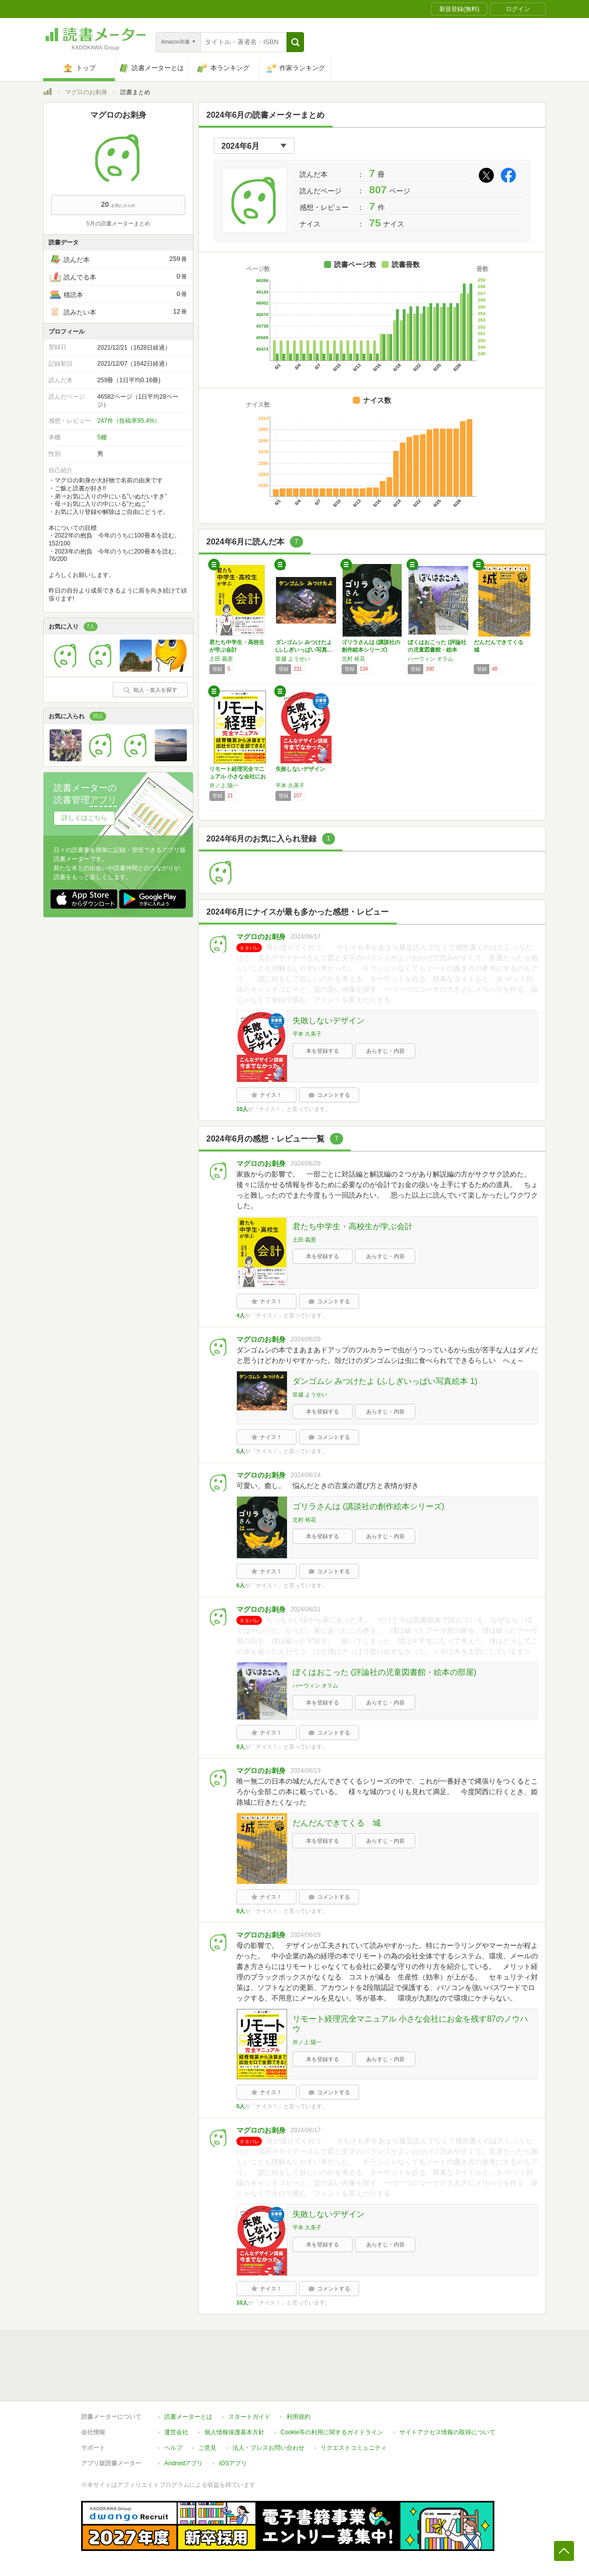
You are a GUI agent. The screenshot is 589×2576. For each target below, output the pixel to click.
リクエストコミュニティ (354, 2448)
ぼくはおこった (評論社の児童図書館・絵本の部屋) (384, 1672)
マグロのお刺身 (86, 92)
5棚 (102, 437)
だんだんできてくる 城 (336, 1823)
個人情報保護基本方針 (234, 2432)
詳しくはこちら (84, 817)
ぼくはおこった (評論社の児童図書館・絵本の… (437, 649)
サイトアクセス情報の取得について (447, 2432)
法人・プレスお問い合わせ (268, 2448)
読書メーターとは (188, 2417)
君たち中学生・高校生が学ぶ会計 (352, 1226)
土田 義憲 (221, 659)
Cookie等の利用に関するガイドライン (331, 2432)
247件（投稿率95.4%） (128, 420)
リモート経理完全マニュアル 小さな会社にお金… (237, 776)
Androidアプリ (183, 2463)
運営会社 (176, 2432)
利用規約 (298, 2417)
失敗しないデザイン (300, 769)
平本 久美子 (290, 785)
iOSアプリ (233, 2463)
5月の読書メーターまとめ (118, 223)
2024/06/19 (305, 1770)
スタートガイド (249, 2417)
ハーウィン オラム (430, 659)
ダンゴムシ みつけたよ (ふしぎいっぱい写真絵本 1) (384, 1381)
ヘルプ (173, 2448)
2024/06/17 (305, 936)
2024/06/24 (305, 1475)
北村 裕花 (353, 659)
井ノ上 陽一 (223, 785)
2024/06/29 (305, 1163)
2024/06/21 (305, 1609)
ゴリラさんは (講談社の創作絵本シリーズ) (368, 1506)
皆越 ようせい (292, 659)
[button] (295, 42)
